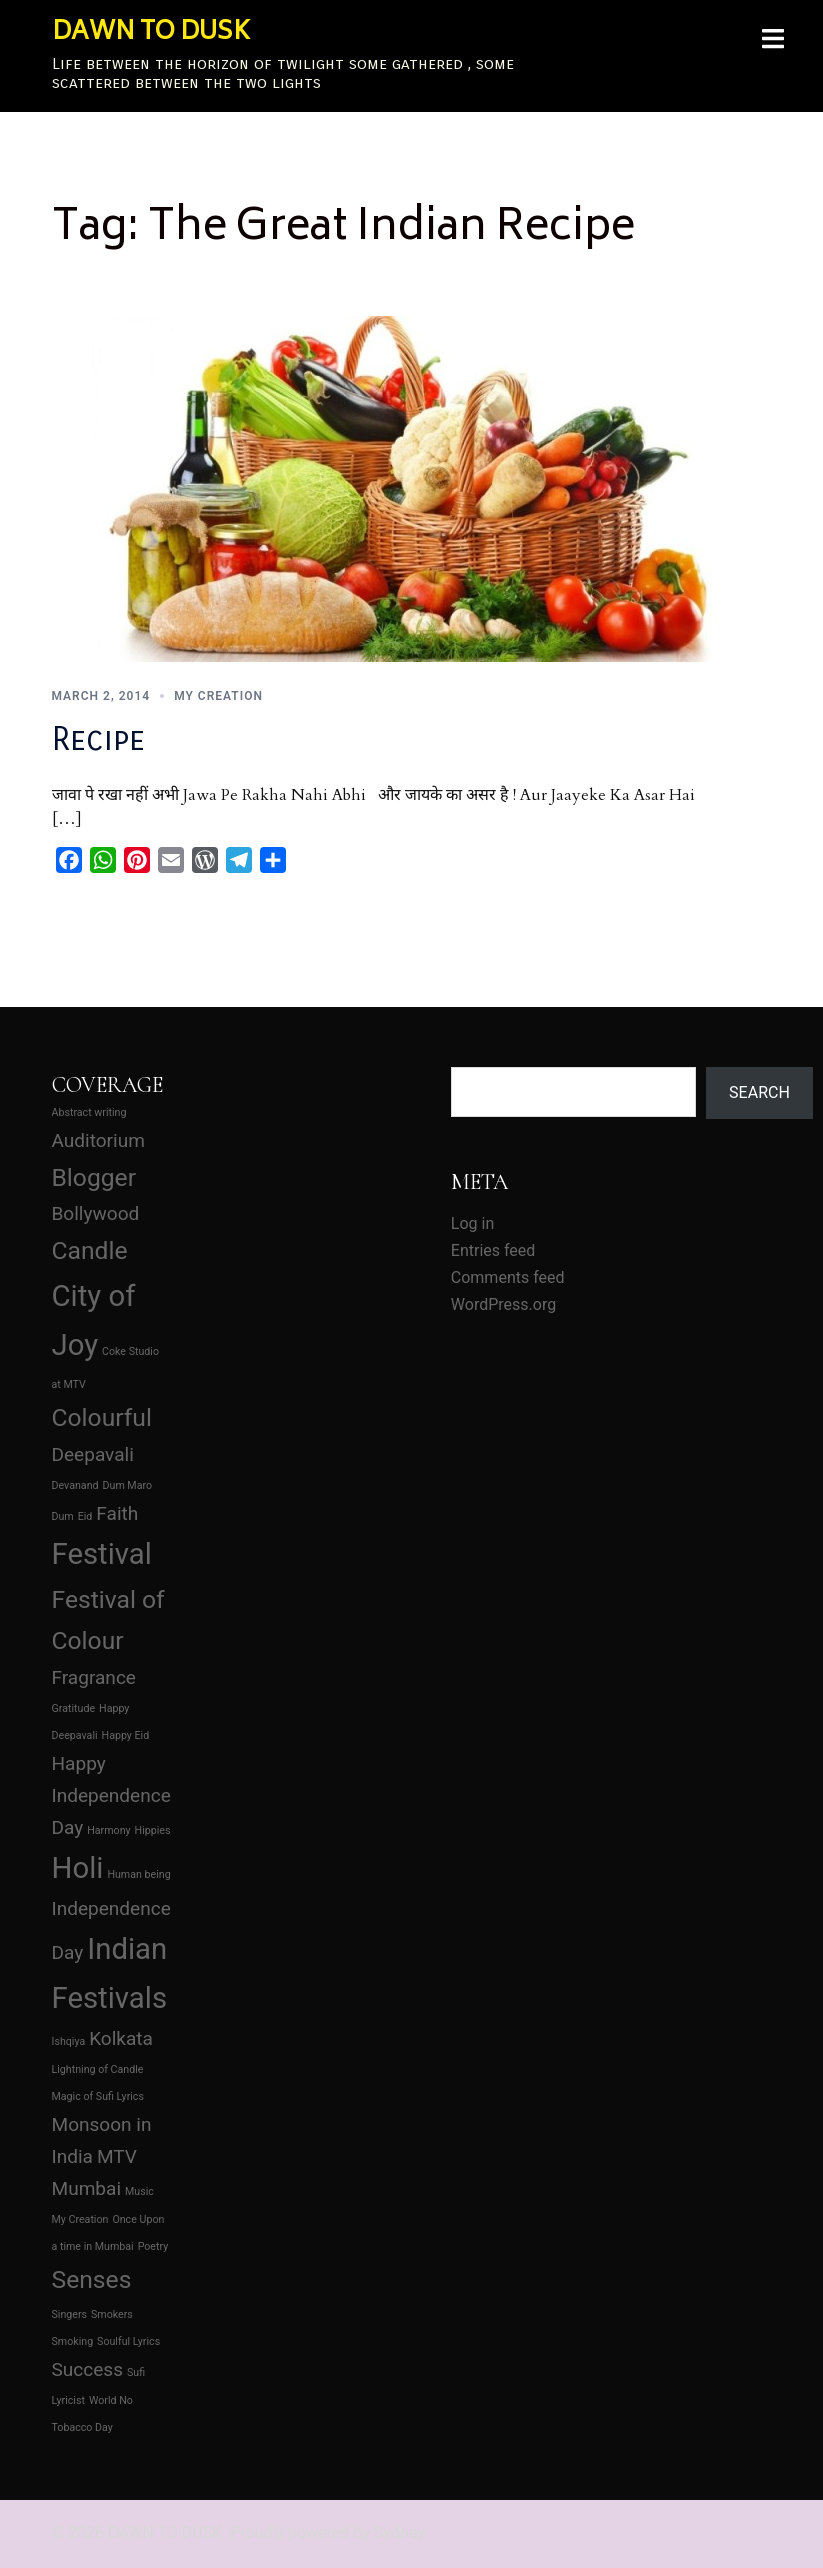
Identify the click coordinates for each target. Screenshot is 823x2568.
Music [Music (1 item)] (139, 2191)
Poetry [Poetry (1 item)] (153, 2246)
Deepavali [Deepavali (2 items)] (93, 1454)
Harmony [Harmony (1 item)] (108, 1830)
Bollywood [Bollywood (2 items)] (96, 1213)
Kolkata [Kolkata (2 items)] (121, 2038)
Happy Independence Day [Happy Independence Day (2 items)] (111, 1795)
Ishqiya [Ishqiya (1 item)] (69, 2041)
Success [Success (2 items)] (88, 2369)
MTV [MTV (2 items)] (117, 2156)
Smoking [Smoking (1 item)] (73, 2341)
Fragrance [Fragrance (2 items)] (94, 1677)
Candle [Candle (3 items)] (90, 1250)
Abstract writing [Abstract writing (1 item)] (89, 1112)
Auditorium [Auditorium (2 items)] (98, 1140)
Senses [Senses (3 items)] (92, 2279)
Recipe (98, 739)
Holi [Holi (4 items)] (78, 1868)
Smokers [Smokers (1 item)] (112, 2314)
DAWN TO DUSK (151, 33)
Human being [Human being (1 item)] (138, 1874)
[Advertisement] (311, 1167)
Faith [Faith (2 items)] (117, 1513)
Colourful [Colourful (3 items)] (102, 1417)
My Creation (218, 696)
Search (759, 1092)
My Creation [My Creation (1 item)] (80, 2219)
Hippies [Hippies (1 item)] (153, 1830)
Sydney (399, 2532)
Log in (472, 1223)
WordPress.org (503, 1304)
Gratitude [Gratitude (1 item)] (74, 1708)
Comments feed (508, 1277)
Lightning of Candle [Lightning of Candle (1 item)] (98, 2069)
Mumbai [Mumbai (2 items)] (87, 2188)
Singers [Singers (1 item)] (70, 2314)
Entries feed (493, 1250)
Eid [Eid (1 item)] (85, 1516)
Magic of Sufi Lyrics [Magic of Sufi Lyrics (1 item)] (98, 2096)
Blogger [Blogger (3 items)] (94, 1177)
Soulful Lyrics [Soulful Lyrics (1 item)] (128, 2341)
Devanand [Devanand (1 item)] (75, 1485)
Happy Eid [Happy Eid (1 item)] (126, 1735)
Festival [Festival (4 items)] (102, 1554)
